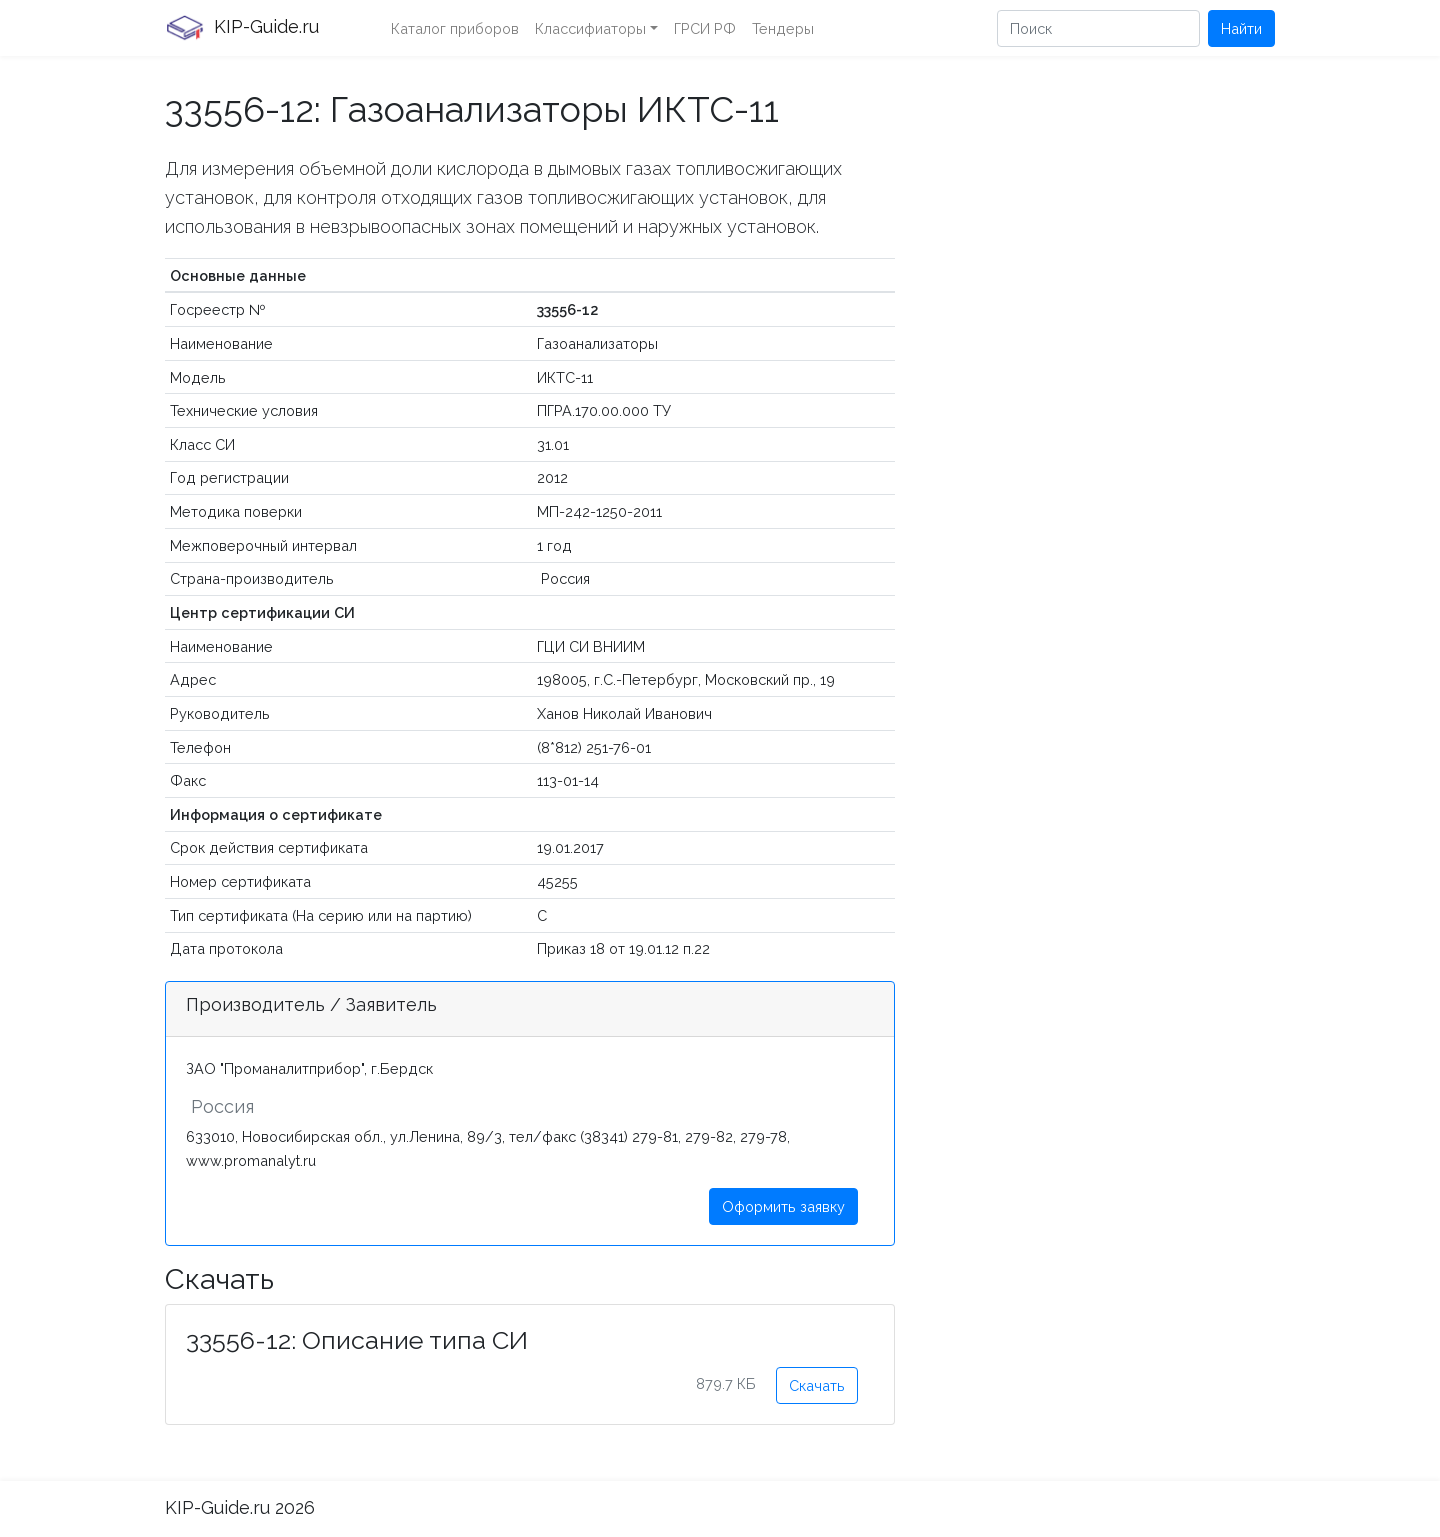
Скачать (817, 1385)
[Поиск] (1098, 28)
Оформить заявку (783, 1206)
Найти (1241, 28)
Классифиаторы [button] (590, 28)
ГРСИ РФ (705, 28)
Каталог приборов (455, 28)
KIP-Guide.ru (242, 28)
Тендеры (783, 28)
